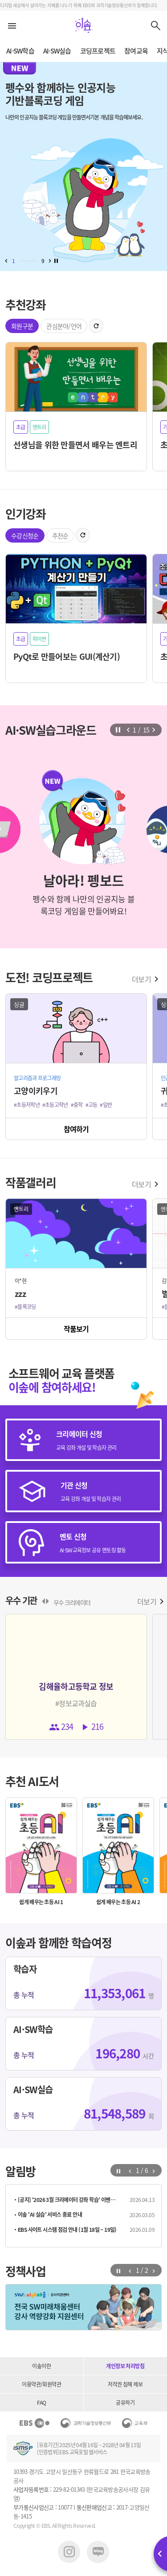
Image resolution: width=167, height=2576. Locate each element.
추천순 (60, 535)
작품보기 (76, 1328)
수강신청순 (25, 535)
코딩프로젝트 (98, 51)
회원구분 (22, 325)
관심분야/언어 (63, 325)
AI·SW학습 (20, 51)
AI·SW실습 (57, 51)
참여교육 (136, 51)
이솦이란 (41, 2366)
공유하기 (125, 2403)
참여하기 (76, 1128)
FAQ (41, 2403)
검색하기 (155, 25)
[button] (6, 260)
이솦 (83, 25)
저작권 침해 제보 (125, 2384)
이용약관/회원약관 (41, 2384)
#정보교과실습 (76, 1703)
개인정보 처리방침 (125, 2366)
